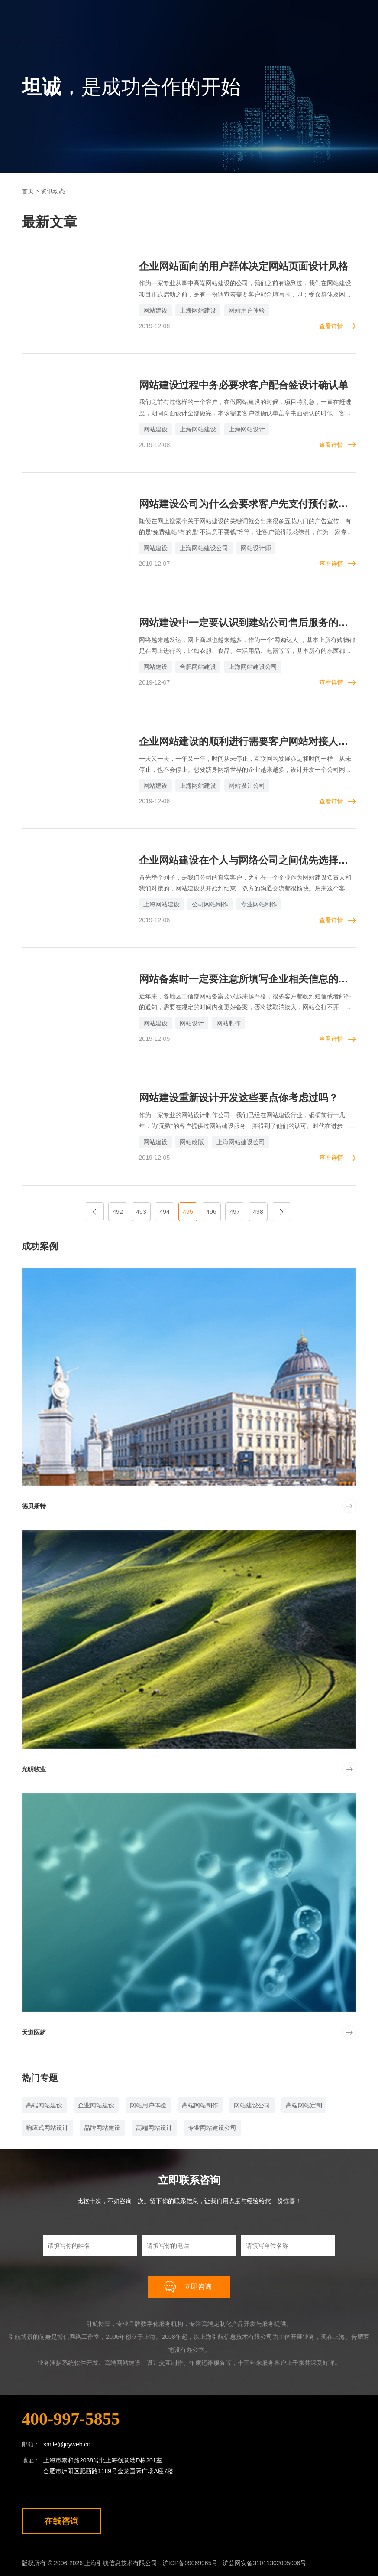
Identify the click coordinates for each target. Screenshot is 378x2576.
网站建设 (155, 310)
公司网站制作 (210, 903)
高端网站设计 (154, 2126)
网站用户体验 (247, 310)
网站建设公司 (252, 2103)
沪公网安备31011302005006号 (266, 2561)
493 (141, 1210)
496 (211, 1210)
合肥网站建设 (198, 666)
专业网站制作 (259, 903)
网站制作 (228, 1022)
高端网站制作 (200, 2103)
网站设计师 (256, 547)
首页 (28, 191)
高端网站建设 (44, 2103)
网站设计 (192, 1022)
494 (164, 1210)
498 (258, 1210)
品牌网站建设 (102, 2126)
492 (118, 1210)
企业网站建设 (96, 2103)
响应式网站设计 (47, 2126)
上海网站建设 (198, 310)
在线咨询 (61, 2519)
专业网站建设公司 (212, 2126)
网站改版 (192, 1141)
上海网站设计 (247, 428)
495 (188, 1210)
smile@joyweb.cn (66, 2442)
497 (234, 1210)
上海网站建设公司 (204, 547)
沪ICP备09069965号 (191, 2561)
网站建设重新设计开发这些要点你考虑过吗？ (243, 1096)
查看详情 (331, 325)
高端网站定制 (304, 2103)
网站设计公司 (247, 784)
